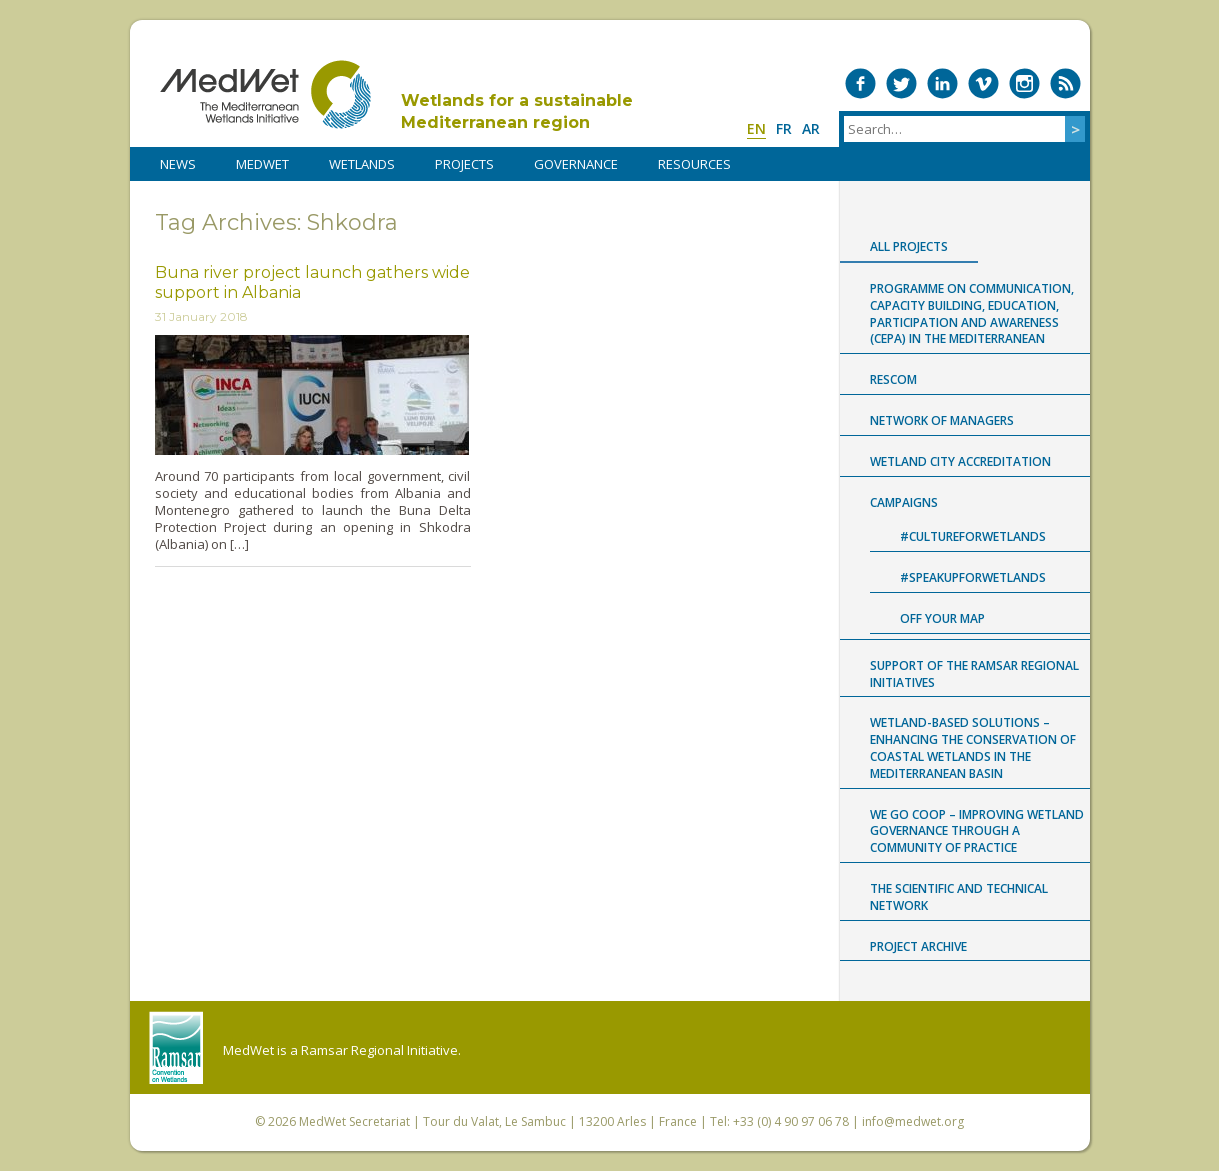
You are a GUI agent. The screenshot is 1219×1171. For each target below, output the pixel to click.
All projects (909, 246)
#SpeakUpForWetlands (973, 577)
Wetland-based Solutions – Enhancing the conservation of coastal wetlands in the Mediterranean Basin (973, 747)
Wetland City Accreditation (960, 461)
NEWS (178, 164)
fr (784, 128)
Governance (576, 164)
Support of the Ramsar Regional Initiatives (974, 674)
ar (811, 128)
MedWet (265, 94)
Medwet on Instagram (1024, 83)
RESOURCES (694, 164)
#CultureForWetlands (973, 536)
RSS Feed (1065, 83)
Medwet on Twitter (901, 83)
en (756, 128)
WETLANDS (362, 164)
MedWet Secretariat (354, 1121)
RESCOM (893, 379)
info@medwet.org (913, 1121)
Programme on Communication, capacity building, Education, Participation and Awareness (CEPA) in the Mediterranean (972, 313)
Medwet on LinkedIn (942, 83)
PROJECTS (464, 164)
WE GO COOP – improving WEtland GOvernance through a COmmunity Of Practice (977, 831)
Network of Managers (942, 420)
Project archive (918, 946)
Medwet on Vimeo (983, 83)
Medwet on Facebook (860, 83)
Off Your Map (942, 618)
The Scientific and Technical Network (959, 897)
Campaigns (904, 502)
